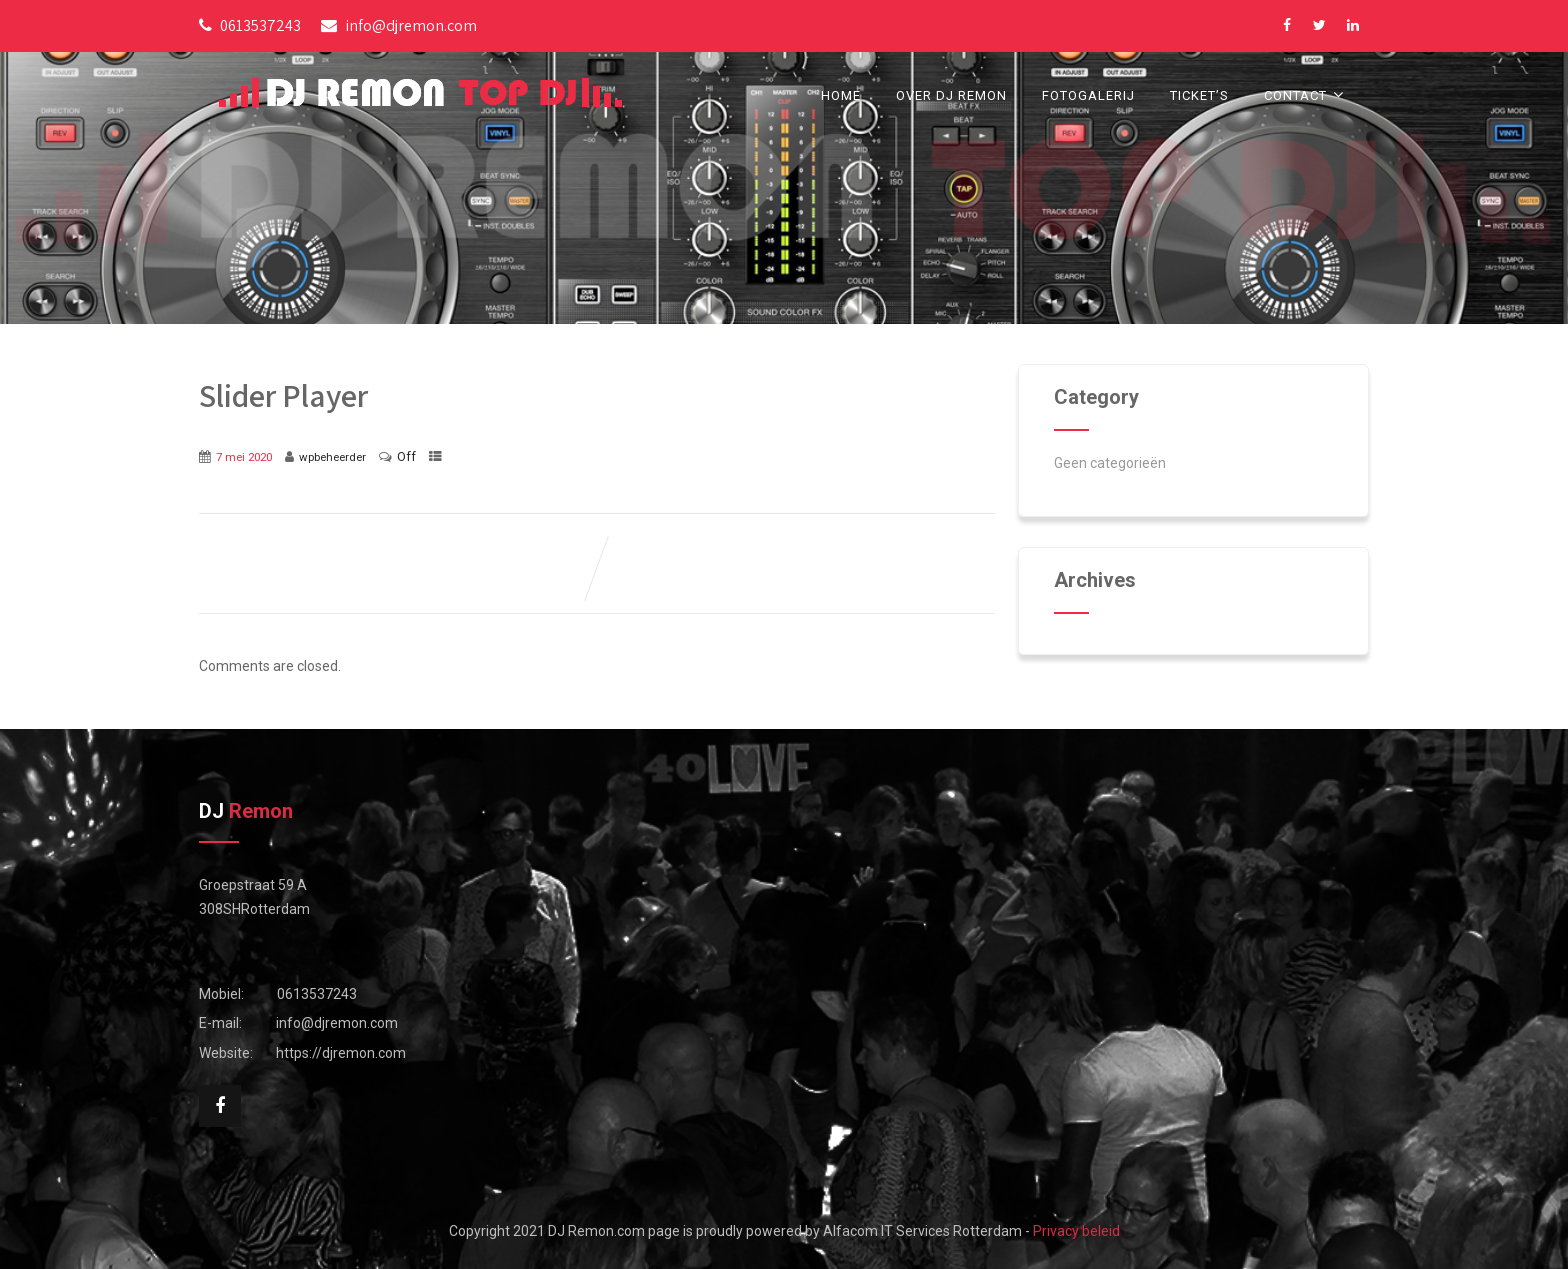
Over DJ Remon (951, 95)
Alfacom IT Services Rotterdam (922, 1231)
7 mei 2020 (244, 457)
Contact (1306, 94)
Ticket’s (1199, 95)
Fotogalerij (1088, 95)
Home (841, 95)
